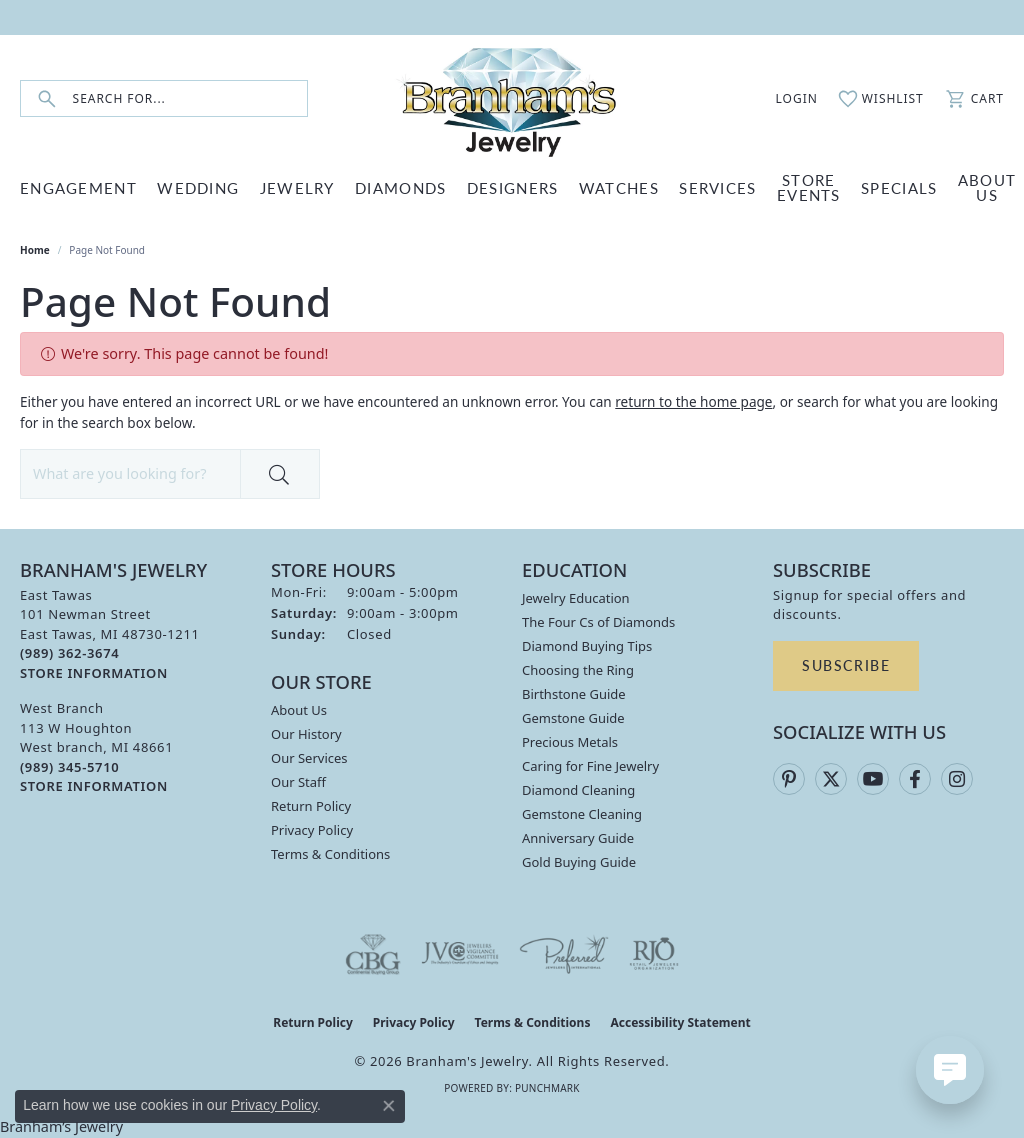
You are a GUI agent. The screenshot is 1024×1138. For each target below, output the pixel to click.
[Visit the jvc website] (460, 954)
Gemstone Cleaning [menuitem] (582, 814)
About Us (299, 710)
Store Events (809, 187)
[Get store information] (94, 673)
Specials (899, 187)
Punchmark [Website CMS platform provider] (547, 1088)
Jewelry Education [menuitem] (576, 598)
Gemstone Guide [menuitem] (573, 718)
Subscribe (846, 665)
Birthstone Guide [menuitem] (574, 694)
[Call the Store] (69, 653)
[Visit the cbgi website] (373, 954)
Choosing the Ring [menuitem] (578, 670)
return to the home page (693, 401)
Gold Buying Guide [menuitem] (579, 862)
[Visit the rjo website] (654, 954)
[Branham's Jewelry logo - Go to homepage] (512, 98)
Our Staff (298, 782)
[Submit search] (47, 98)
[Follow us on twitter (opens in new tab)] (831, 779)
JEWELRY (297, 187)
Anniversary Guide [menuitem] (578, 838)
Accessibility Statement (680, 1022)
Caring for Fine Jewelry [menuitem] (590, 766)
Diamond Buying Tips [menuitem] (587, 646)
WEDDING (198, 187)
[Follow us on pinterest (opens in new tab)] (789, 779)
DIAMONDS (400, 187)
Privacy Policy (312, 830)
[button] (786, 99)
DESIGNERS (513, 187)
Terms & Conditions (330, 854)
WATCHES (619, 187)
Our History (306, 734)
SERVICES (717, 187)
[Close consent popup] (389, 1106)
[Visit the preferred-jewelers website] (564, 954)
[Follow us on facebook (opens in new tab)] (915, 779)
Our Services (309, 758)
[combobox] (190, 98)
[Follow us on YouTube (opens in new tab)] (873, 779)
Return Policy (311, 806)
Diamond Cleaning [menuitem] (578, 790)
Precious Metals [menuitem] (570, 742)
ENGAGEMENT (78, 187)
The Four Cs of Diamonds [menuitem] (598, 622)
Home (35, 250)
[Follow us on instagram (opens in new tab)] (957, 779)
